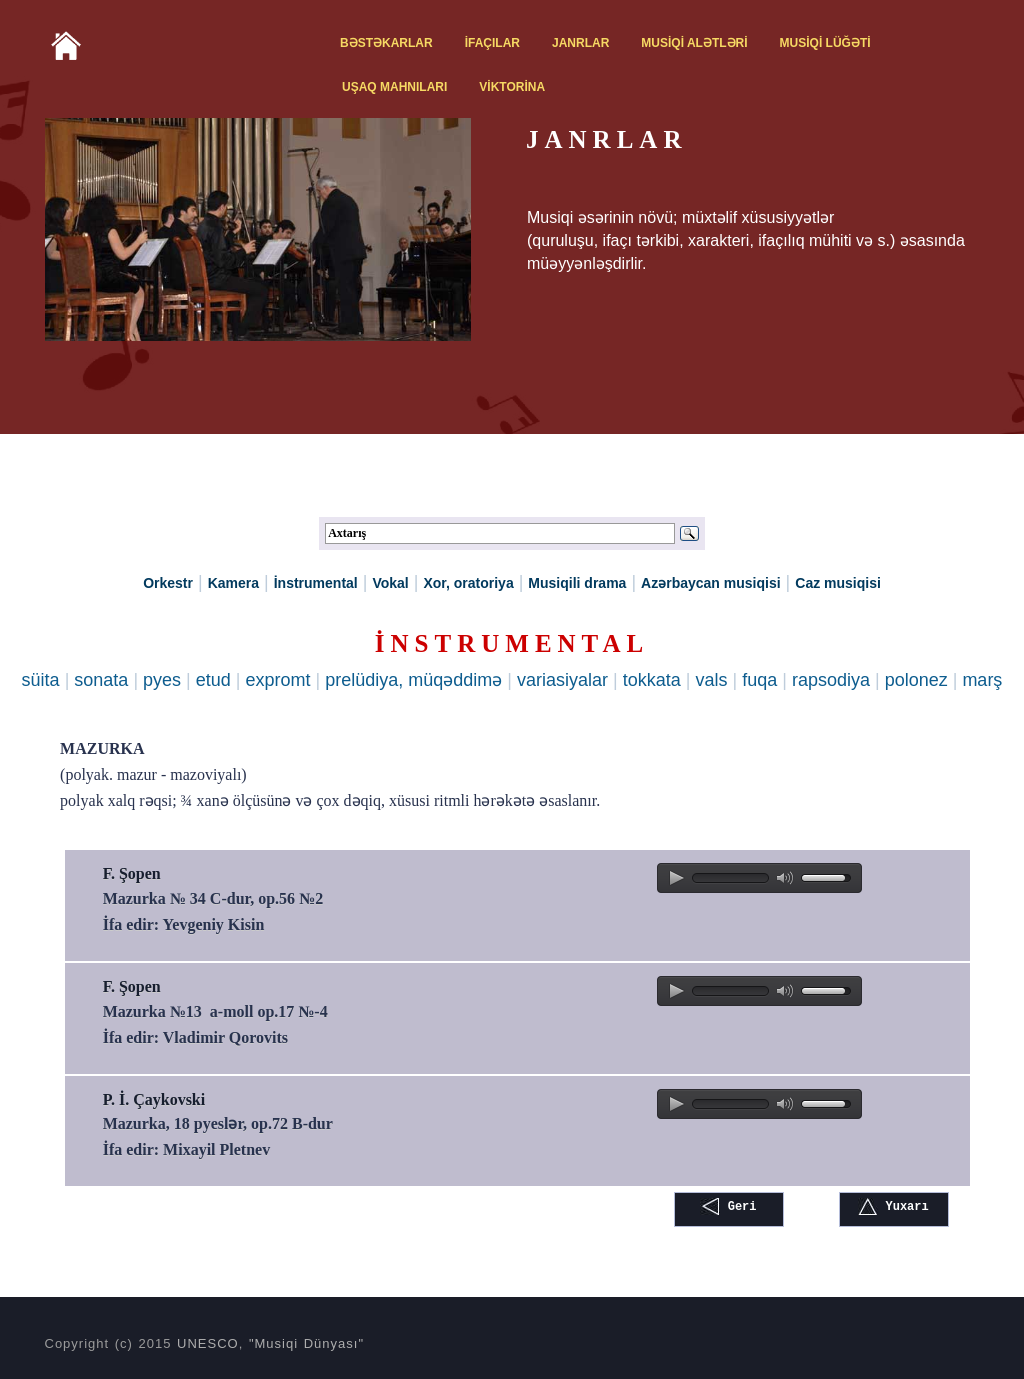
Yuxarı (893, 1206)
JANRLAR (580, 43)
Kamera (233, 583)
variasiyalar (562, 680)
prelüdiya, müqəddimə (413, 680)
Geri (728, 1206)
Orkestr (168, 583)
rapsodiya (831, 680)
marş (982, 680)
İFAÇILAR (492, 43)
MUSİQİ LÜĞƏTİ (825, 43)
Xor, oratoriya (468, 583)
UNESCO (208, 1343)
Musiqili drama (577, 583)
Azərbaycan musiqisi (711, 583)
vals (711, 680)
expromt (278, 680)
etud (213, 680)
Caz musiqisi (838, 583)
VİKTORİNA (512, 87)
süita (41, 680)
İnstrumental (316, 583)
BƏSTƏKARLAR (386, 43)
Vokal (390, 583)
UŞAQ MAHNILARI (394, 87)
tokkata (652, 680)
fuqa (759, 680)
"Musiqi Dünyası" (306, 1343)
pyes (162, 680)
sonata (101, 680)
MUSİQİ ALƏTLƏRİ (694, 43)
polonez (916, 680)
